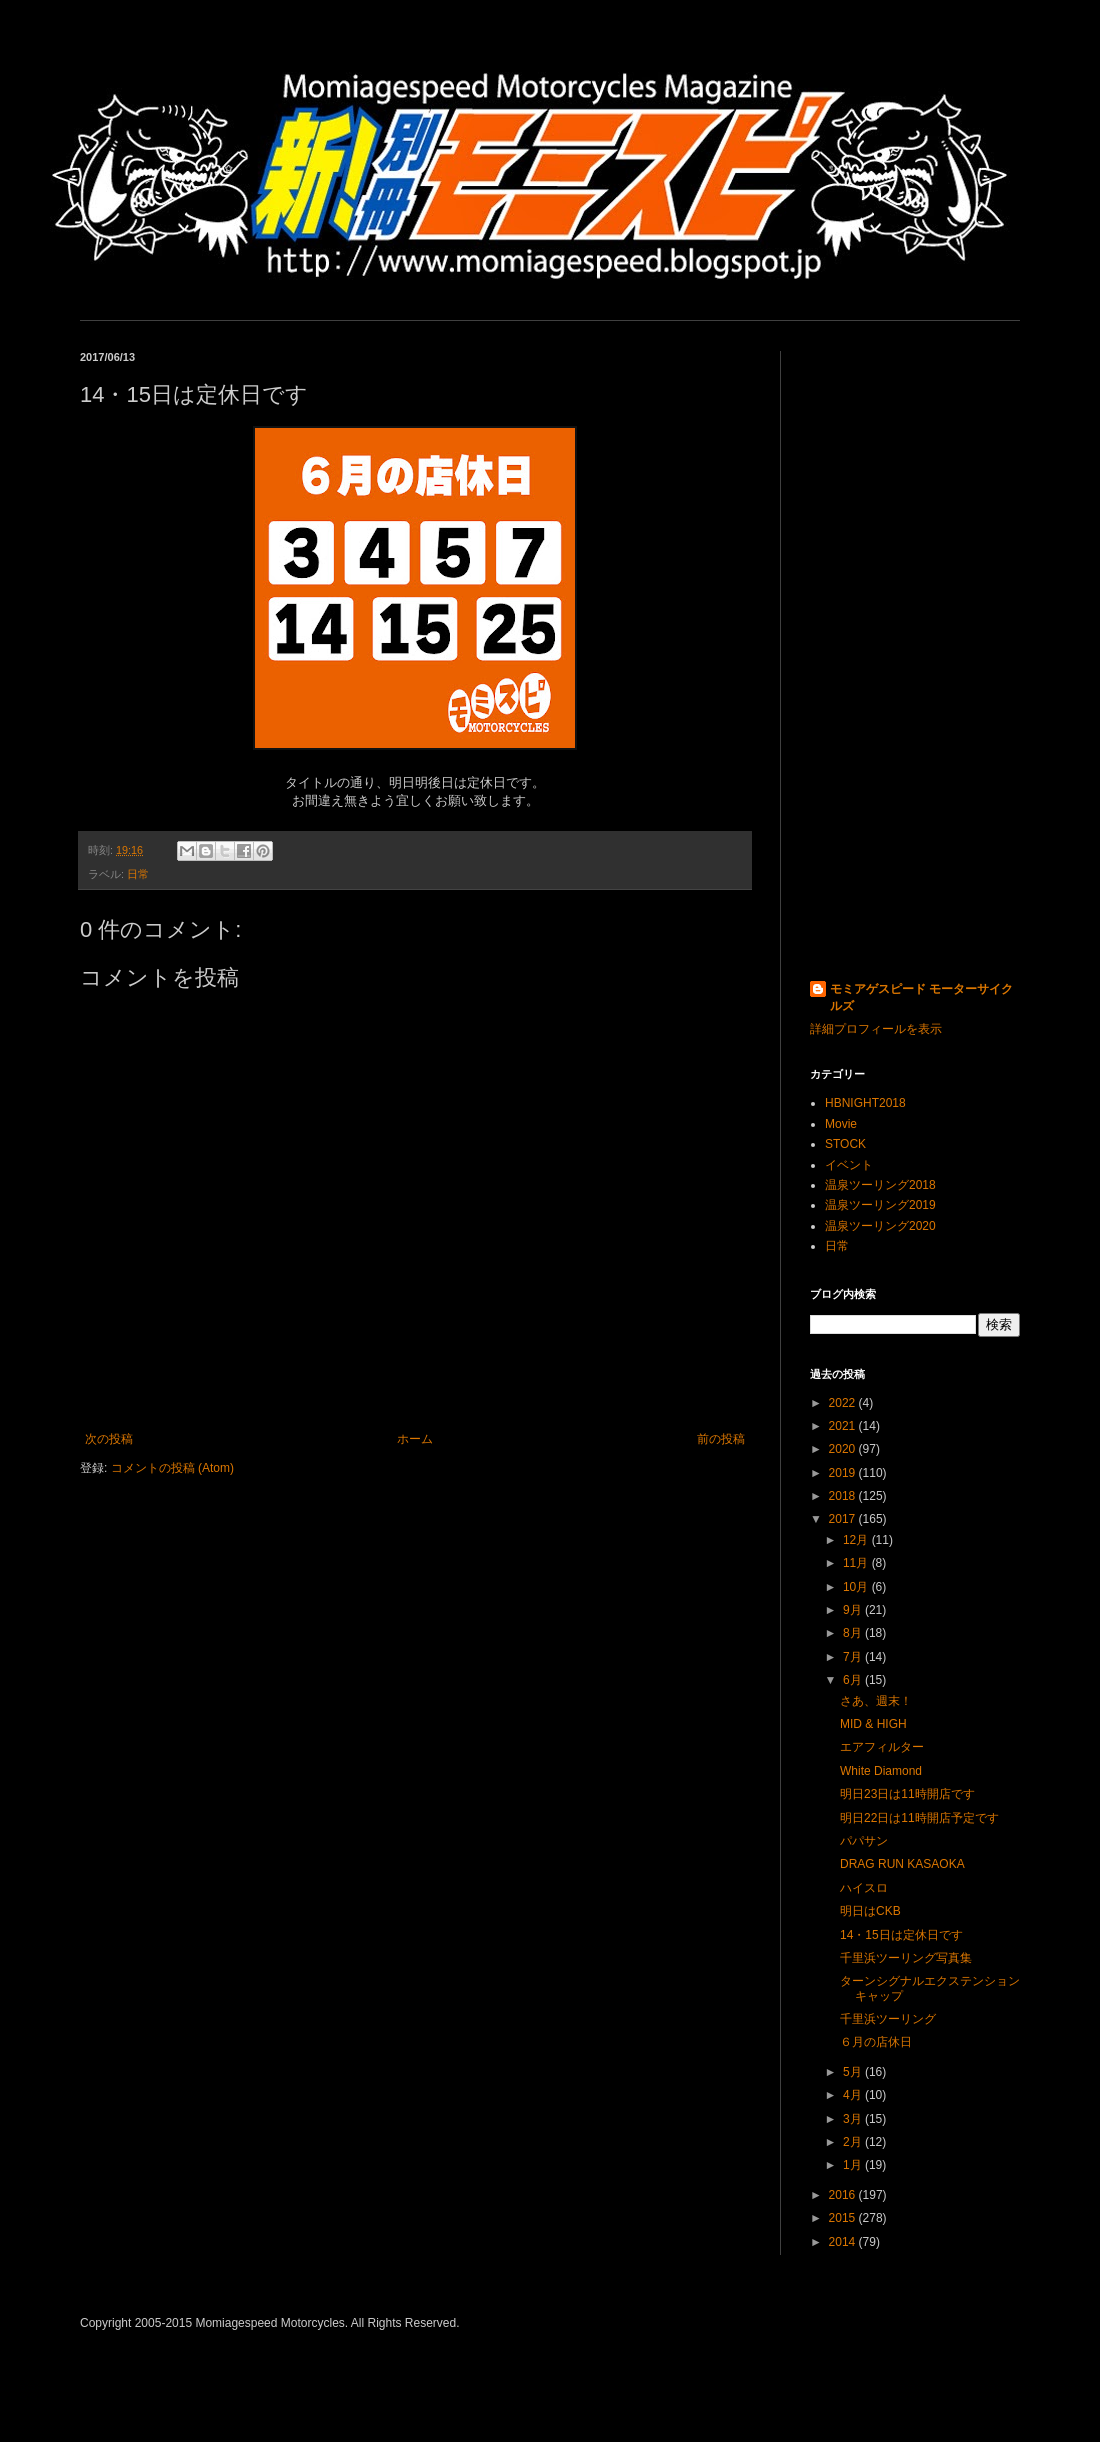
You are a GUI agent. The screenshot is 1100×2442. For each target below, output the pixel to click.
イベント (849, 1165)
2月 (854, 2142)
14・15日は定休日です (901, 1935)
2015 (844, 2218)
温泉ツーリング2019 (880, 1205)
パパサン (864, 1841)
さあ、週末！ (876, 1701)
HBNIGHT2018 (865, 1103)
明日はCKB (870, 1911)
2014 (844, 2242)
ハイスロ (864, 1888)
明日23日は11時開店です (907, 1794)
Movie (841, 1124)
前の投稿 (721, 1439)
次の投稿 (109, 1439)
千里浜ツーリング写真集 (906, 1958)
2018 (844, 1496)
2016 (844, 2195)
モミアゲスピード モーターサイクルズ (921, 997)
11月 (857, 1563)
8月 (854, 1633)
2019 (844, 1473)
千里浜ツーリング (888, 2019)
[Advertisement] (915, 651)
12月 (857, 1540)
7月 (854, 1657)
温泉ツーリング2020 (880, 1226)
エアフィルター (882, 1747)
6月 (854, 1680)
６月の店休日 (876, 2042)
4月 (854, 2095)
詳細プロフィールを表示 (876, 1029)
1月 (854, 2165)
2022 (844, 1403)
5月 (854, 2072)
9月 (854, 1610)
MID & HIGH (873, 1724)
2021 (844, 1426)
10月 (857, 1587)
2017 (844, 1519)
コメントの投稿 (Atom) (172, 1468)
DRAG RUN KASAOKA (902, 1864)
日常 (138, 874)
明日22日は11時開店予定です (919, 1818)
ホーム (415, 1439)
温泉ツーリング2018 (880, 1185)
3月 (854, 2119)
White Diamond (881, 1771)
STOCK (845, 1144)
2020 (844, 1449)
